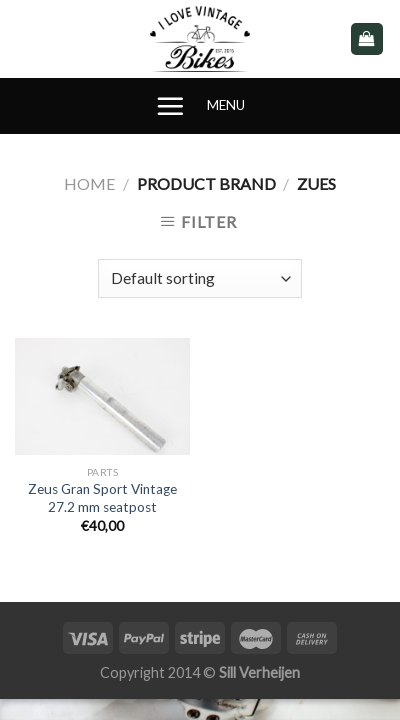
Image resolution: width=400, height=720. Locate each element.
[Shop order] (199, 278)
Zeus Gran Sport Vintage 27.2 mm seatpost (102, 498)
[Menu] (170, 106)
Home (89, 183)
